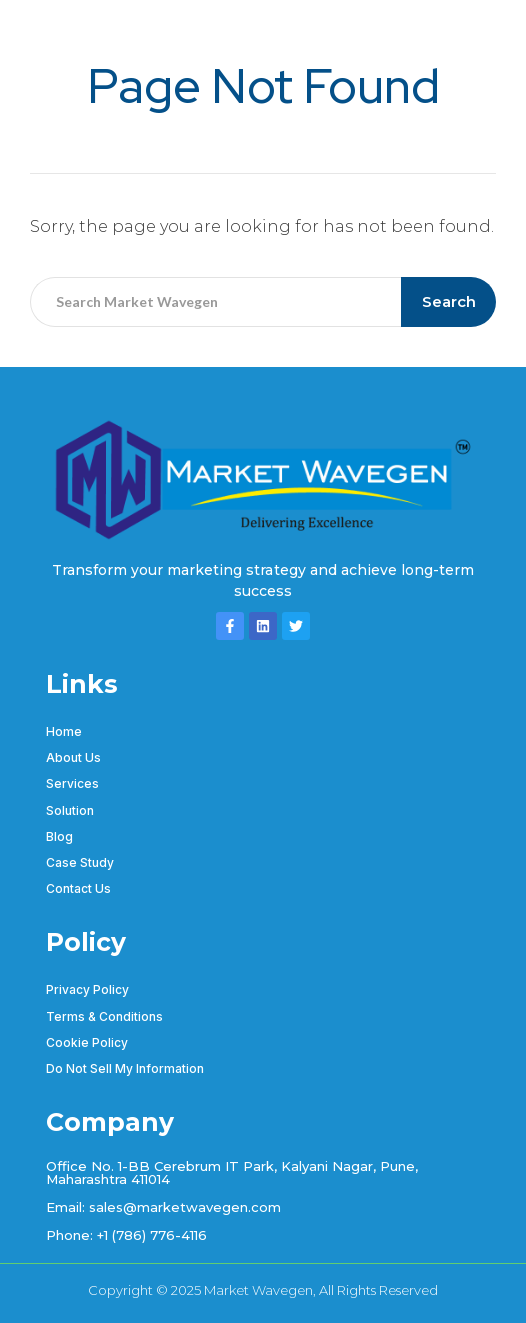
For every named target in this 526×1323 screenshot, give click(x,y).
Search (449, 301)
